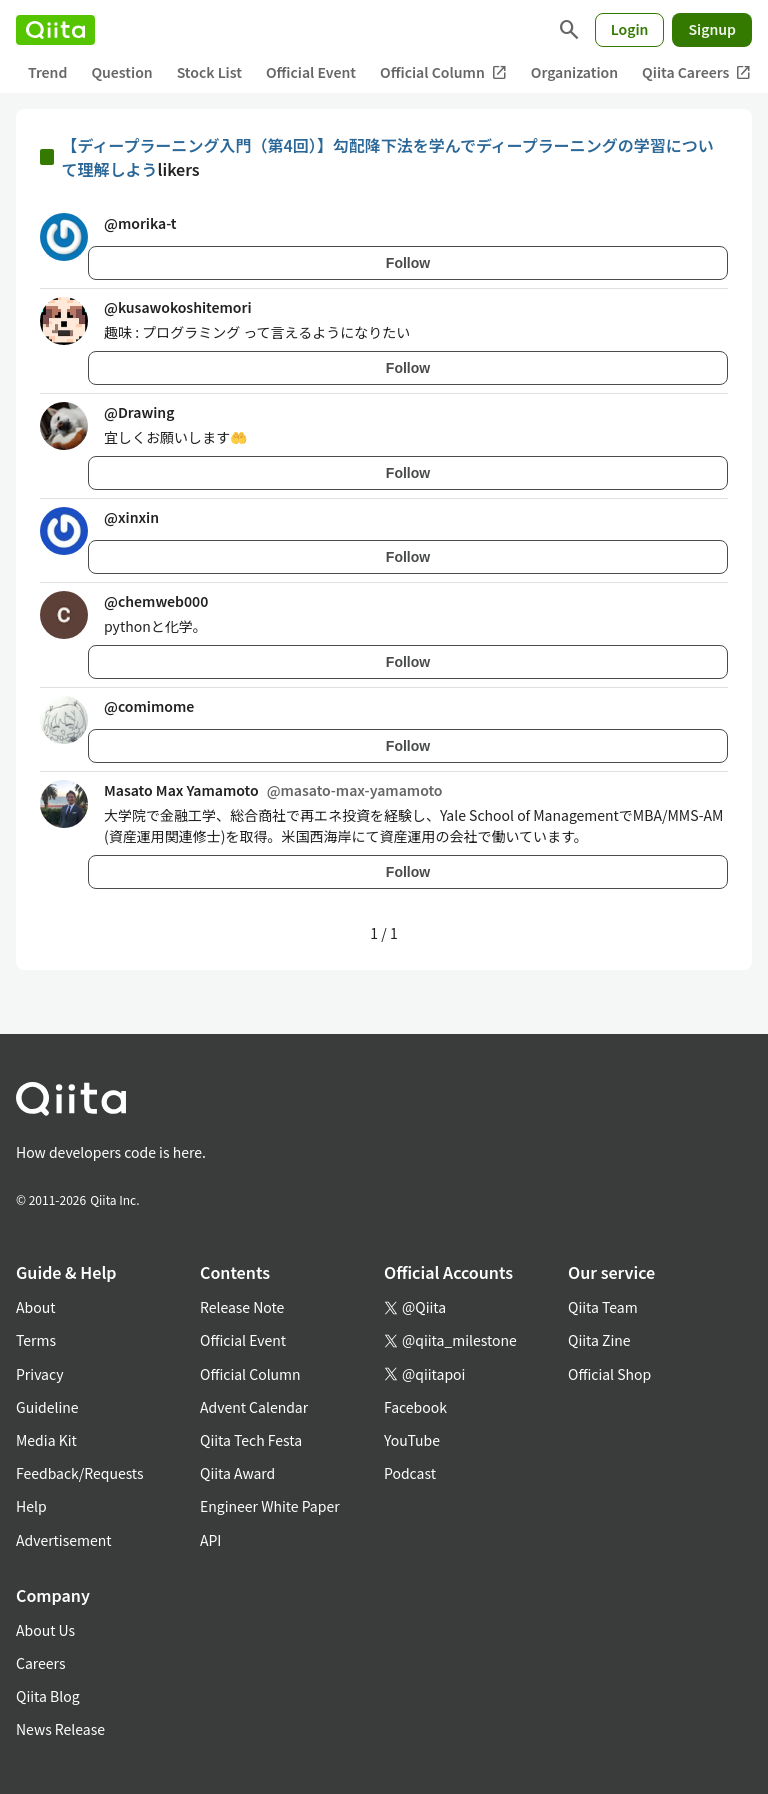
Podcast (410, 1473)
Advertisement (64, 1540)
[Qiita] (55, 30)
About (35, 1307)
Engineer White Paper (270, 1506)
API (210, 1540)
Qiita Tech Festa (251, 1440)
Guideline (47, 1407)
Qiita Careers (696, 72)
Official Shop (609, 1374)
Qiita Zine (599, 1340)
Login (630, 29)
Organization (574, 72)
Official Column (443, 72)
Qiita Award (237, 1473)
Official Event (311, 72)
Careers (40, 1663)
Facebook (415, 1407)
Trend (47, 72)
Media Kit (46, 1440)
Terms (36, 1340)
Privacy (39, 1374)
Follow (408, 263)
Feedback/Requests (80, 1473)
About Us (45, 1630)
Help (31, 1506)
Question (121, 72)
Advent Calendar (254, 1407)
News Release (60, 1729)
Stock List (209, 72)
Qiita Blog (48, 1696)
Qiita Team (603, 1307)
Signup (712, 29)
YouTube (412, 1440)
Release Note (242, 1307)
